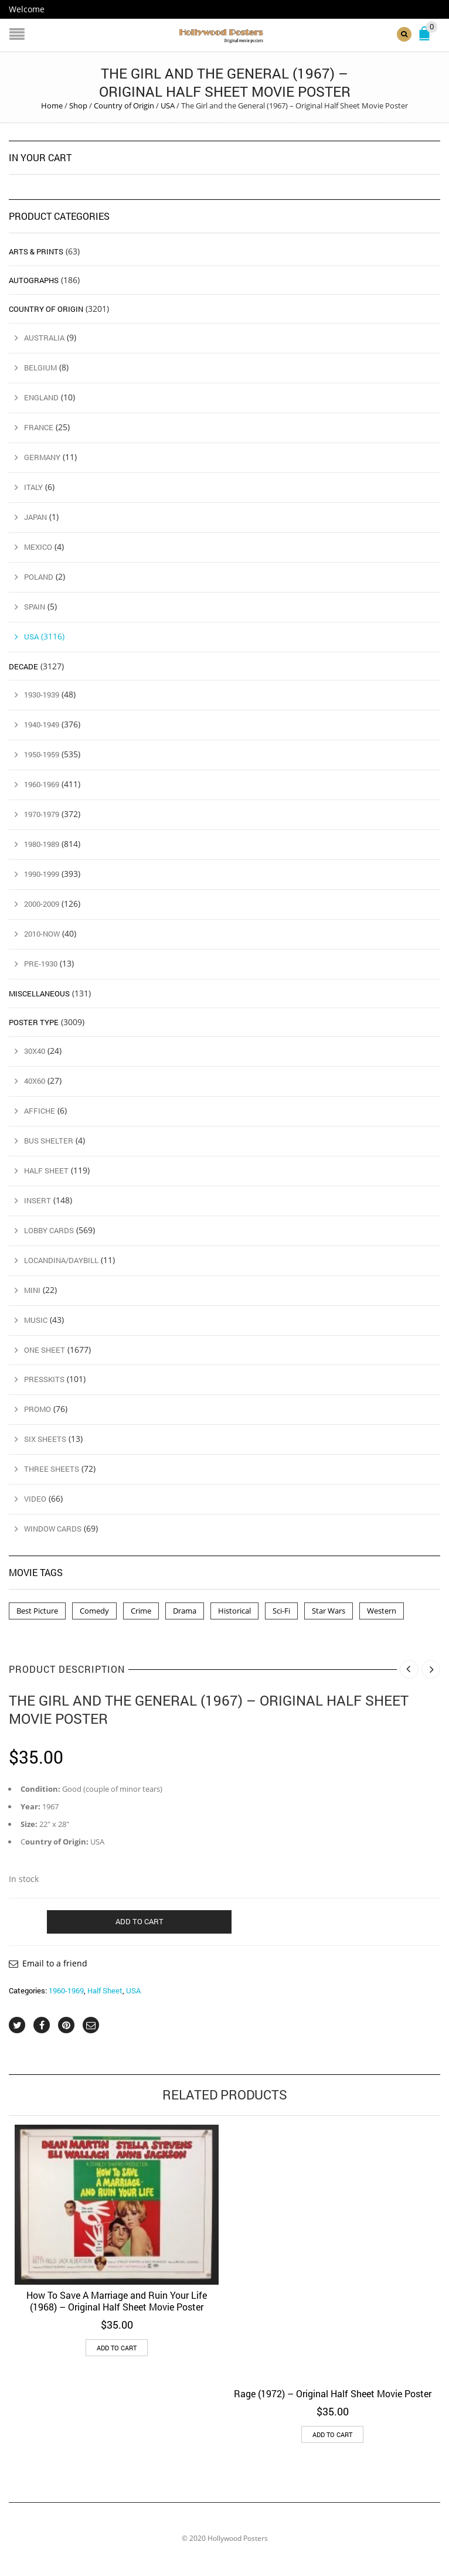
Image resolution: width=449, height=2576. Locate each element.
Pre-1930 (40, 963)
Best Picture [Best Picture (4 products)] (37, 1610)
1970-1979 (41, 814)
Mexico (38, 546)
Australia (44, 337)
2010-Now (42, 933)
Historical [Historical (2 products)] (234, 1610)
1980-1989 (41, 844)
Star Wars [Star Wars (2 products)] (328, 1610)
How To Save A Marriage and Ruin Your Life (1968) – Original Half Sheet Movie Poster (116, 2301)
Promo (37, 1409)
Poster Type (34, 1022)
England (41, 397)
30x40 (34, 1051)
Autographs (34, 280)
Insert (37, 1200)
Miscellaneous (39, 993)
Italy (33, 487)
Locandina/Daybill (61, 1259)
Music (35, 1319)
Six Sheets (45, 1439)
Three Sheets (51, 1469)
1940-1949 (41, 724)
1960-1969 (66, 1990)
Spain (34, 606)
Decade (23, 666)
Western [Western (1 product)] (381, 1610)
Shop (78, 105)
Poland (38, 576)
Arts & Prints (36, 251)
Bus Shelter (48, 1140)
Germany (42, 457)
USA (168, 105)
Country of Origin (124, 105)
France (38, 427)
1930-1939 (41, 694)
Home (52, 105)
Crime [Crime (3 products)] (141, 1610)
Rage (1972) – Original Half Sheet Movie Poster (332, 2393)
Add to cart (139, 1921)
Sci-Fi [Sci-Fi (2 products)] (281, 1610)
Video (35, 1498)
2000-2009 (41, 904)
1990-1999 (41, 874)
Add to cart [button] (117, 2347)
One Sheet (44, 1349)
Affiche (39, 1110)
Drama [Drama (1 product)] (184, 1610)
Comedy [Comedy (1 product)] (94, 1610)
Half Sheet (105, 1990)
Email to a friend (54, 1963)
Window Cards (52, 1528)
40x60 (34, 1081)
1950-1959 (41, 754)
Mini (32, 1289)
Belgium (40, 367)
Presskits (44, 1379)
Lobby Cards (49, 1229)
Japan (35, 517)
